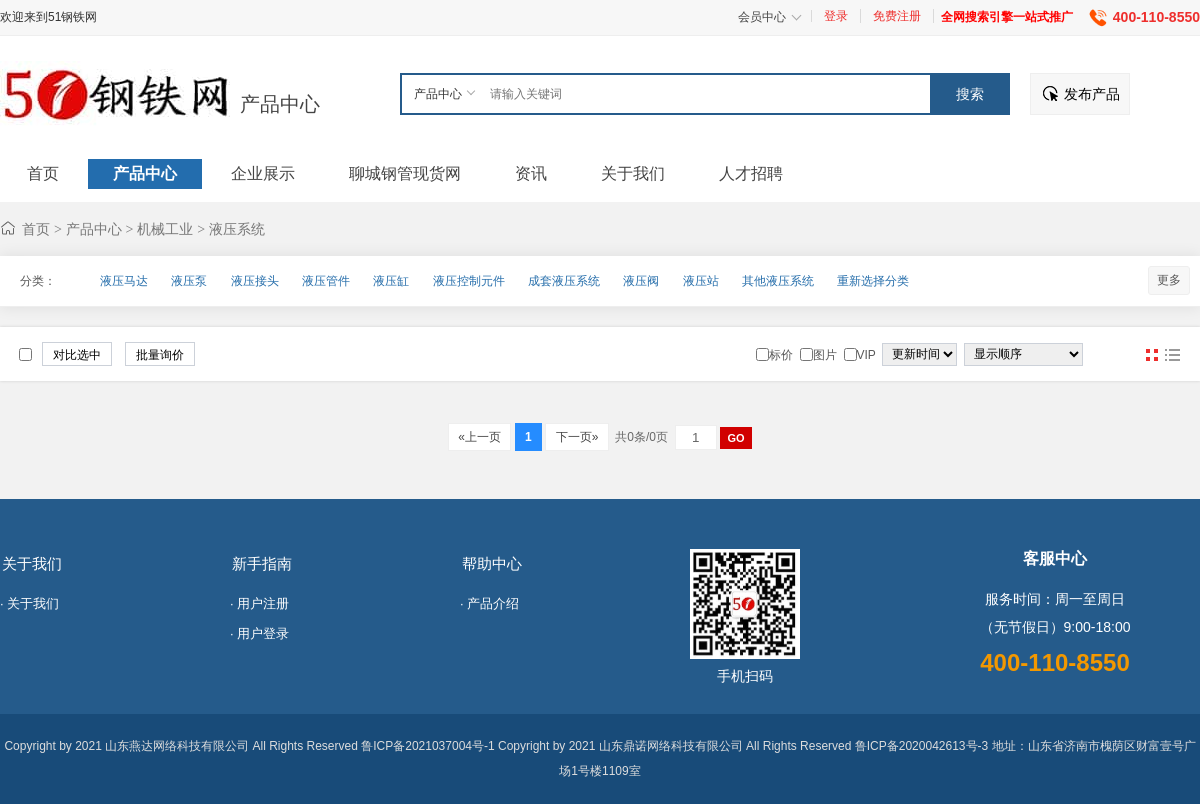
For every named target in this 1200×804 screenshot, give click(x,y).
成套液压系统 (564, 281)
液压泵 (189, 281)
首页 (36, 229)
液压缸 (391, 281)
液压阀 (641, 281)
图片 (1152, 355)
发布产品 (1092, 94)
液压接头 (255, 281)
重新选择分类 (873, 281)
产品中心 (280, 104)
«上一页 (479, 437)
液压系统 (237, 229)
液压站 (701, 281)
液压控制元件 (469, 281)
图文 (1172, 355)
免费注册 (897, 16)
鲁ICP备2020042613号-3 (921, 746)
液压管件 (326, 281)
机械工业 (165, 229)
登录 (836, 16)
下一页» (576, 437)
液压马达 (124, 281)
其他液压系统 (778, 281)
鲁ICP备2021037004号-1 (427, 746)
